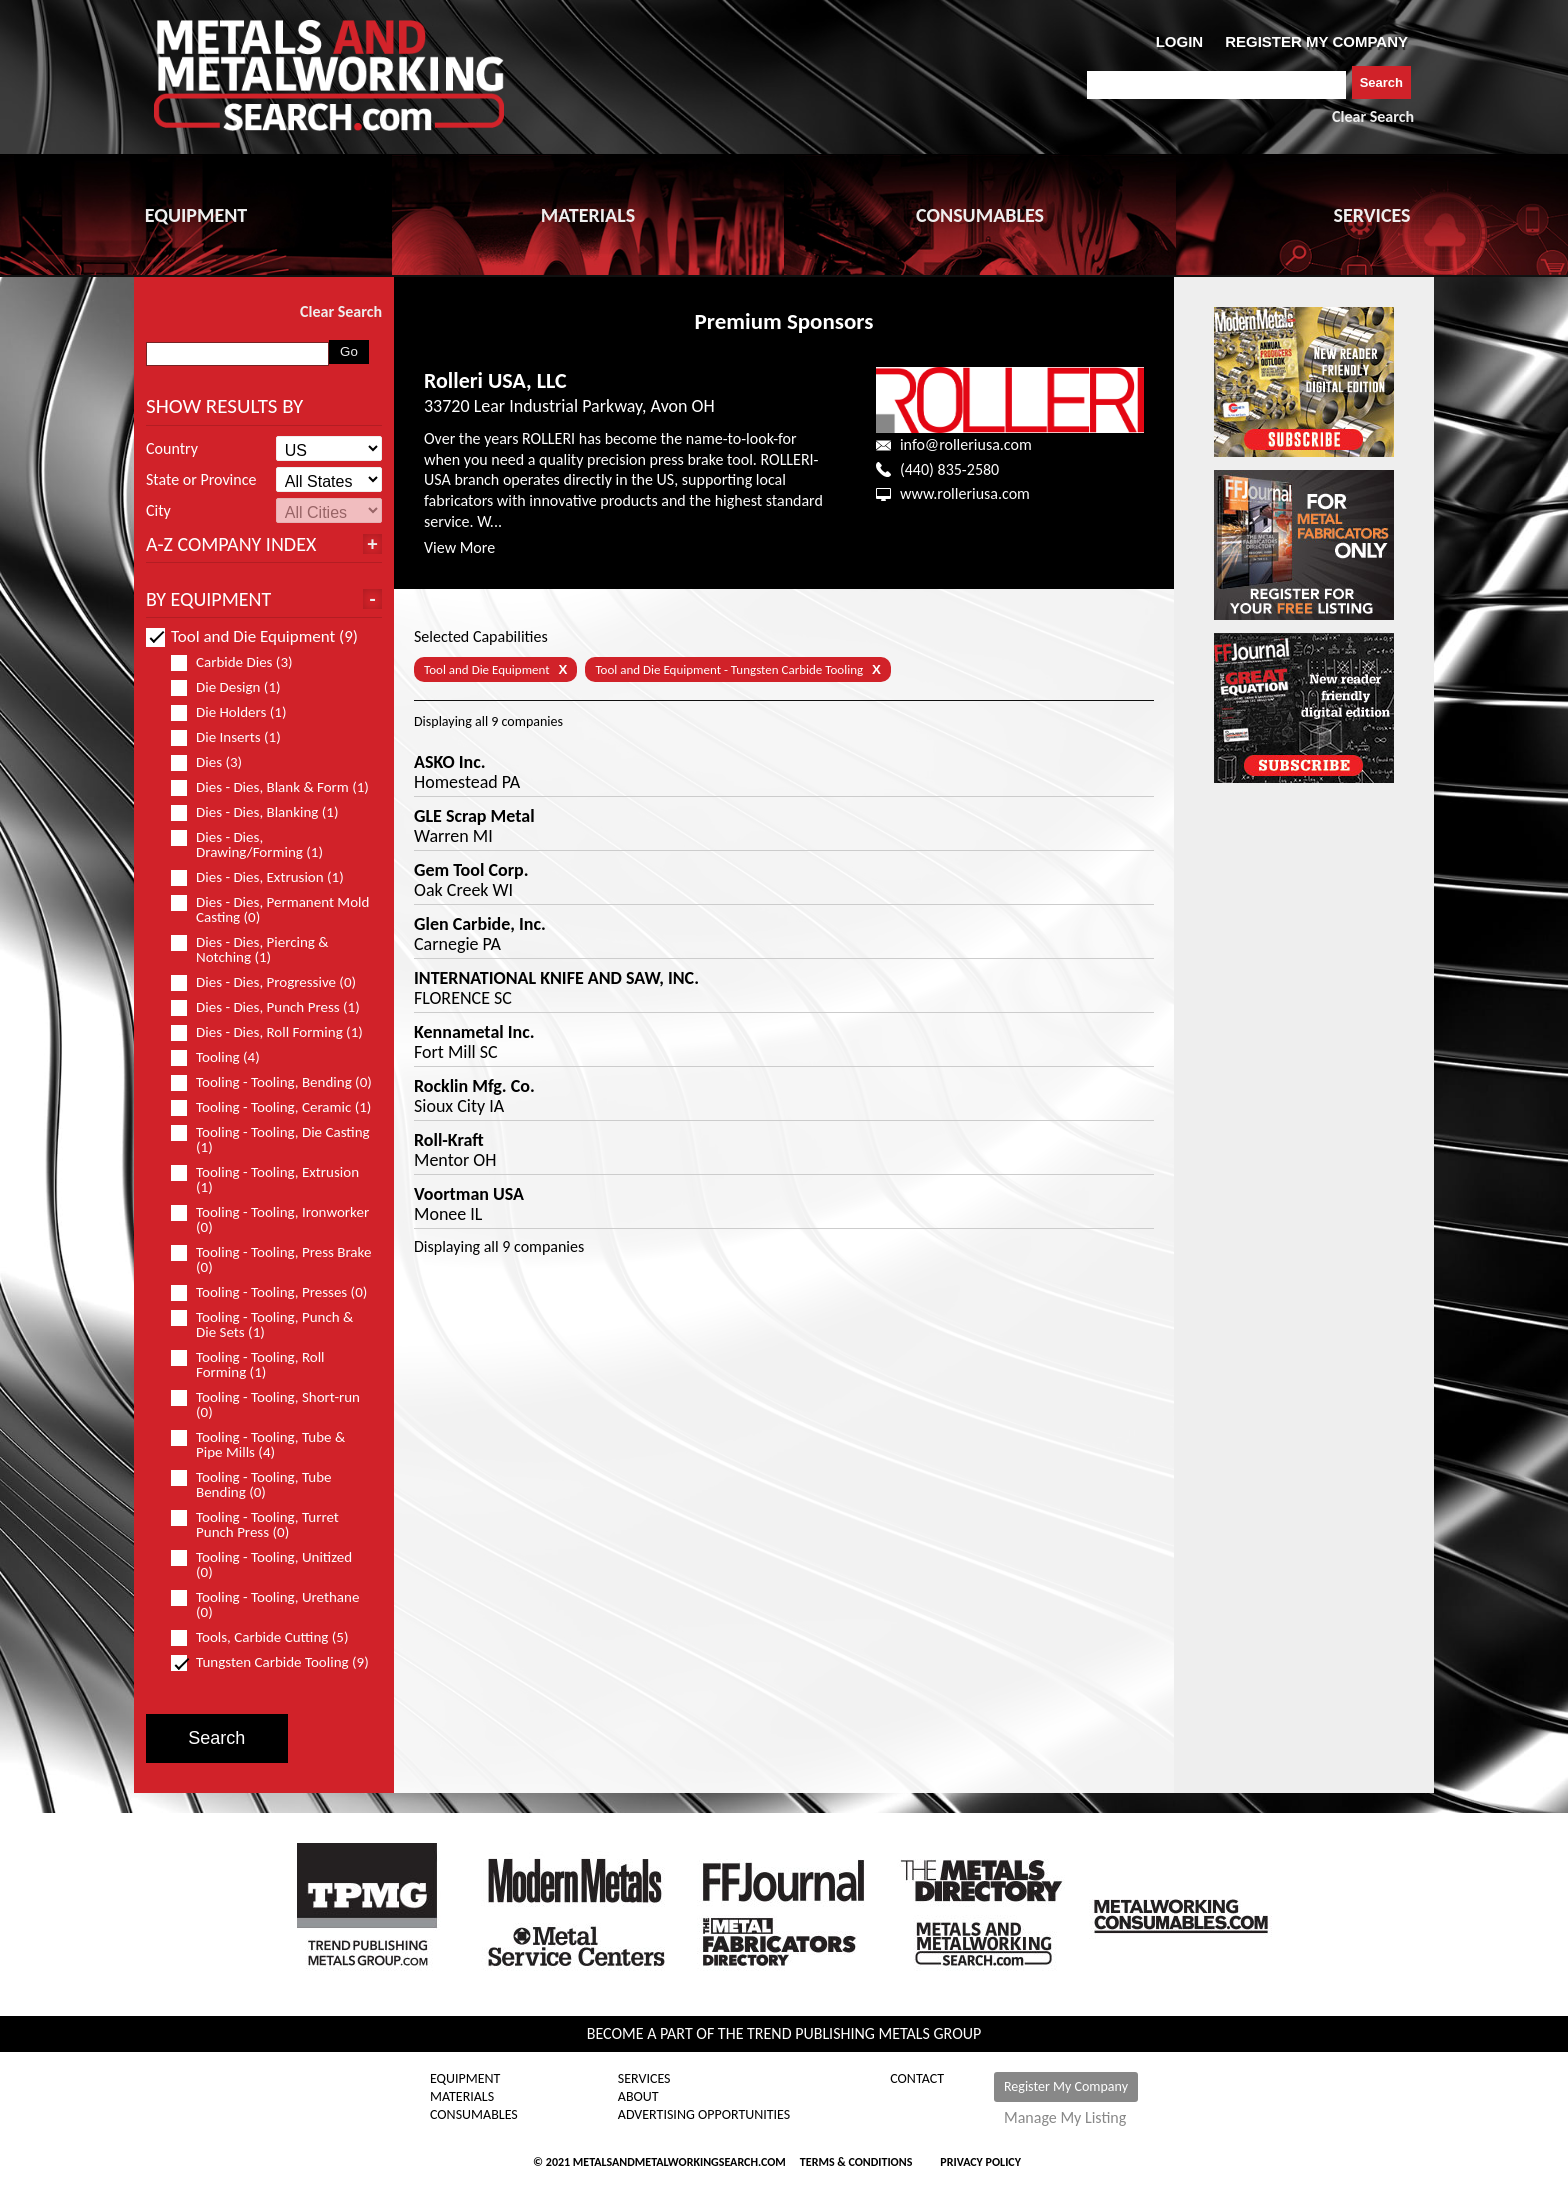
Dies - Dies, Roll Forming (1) (271, 1032)
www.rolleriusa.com (965, 493)
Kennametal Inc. (474, 1032)
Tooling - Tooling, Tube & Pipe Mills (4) (258, 1445)
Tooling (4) (224, 1057)
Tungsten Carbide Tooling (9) (271, 1662)
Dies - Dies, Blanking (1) (263, 812)
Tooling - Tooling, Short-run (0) (265, 1405)
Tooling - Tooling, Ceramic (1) (271, 1107)
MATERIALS (588, 215)
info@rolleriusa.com (966, 444)
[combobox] (1216, 85)
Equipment (465, 2079)
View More (459, 547)
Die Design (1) (234, 687)
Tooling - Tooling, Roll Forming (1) (248, 1365)
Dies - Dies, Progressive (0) (271, 982)
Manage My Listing (1065, 2118)
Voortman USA (469, 1194)
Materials (462, 2097)
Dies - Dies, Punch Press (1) (271, 1007)
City (158, 511)
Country (172, 449)
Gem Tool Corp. (471, 870)
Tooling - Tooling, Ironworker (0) (270, 1220)
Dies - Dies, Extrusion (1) (266, 877)
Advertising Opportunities (704, 2115)
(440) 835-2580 (949, 469)
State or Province (201, 480)
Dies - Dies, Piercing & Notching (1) (250, 950)
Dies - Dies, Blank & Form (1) (271, 787)
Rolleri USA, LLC (495, 380)
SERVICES (1372, 215)
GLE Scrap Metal (474, 816)
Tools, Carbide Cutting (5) (268, 1637)
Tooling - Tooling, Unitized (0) (261, 1565)
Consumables (474, 2115)
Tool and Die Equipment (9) (252, 636)
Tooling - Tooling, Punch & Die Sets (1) (262, 1325)
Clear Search (1373, 116)
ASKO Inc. (450, 762)
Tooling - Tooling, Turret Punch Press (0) (255, 1525)
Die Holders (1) (237, 712)
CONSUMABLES (980, 215)
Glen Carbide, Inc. (480, 924)
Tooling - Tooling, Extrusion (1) (265, 1180)
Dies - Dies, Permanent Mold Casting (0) (270, 910)
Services (644, 2079)
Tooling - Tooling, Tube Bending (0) (251, 1485)
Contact (917, 2079)
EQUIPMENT (196, 215)
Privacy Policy (980, 2162)
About (638, 2097)
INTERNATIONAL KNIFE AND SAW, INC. (556, 978)
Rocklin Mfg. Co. (474, 1086)
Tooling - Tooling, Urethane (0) (265, 1605)
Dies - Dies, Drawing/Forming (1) (255, 845)
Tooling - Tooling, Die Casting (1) (270, 1140)
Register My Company (1066, 2086)
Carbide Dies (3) (240, 662)
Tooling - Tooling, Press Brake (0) (271, 1260)
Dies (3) (215, 762)
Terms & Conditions (856, 2162)
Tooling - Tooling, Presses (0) (271, 1292)
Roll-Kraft (449, 1140)
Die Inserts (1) (234, 737)
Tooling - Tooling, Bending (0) (271, 1082)
